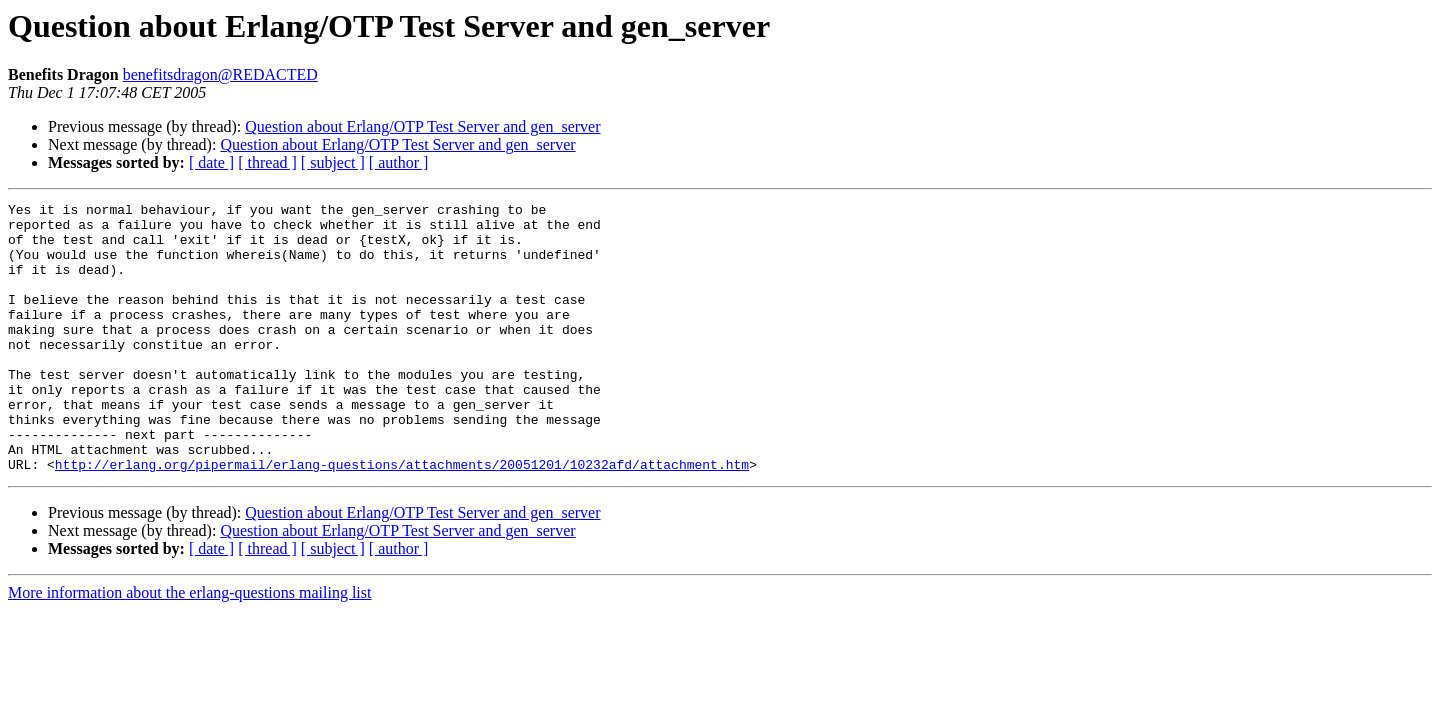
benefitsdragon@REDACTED (220, 74)
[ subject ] (333, 162)
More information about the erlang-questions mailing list (189, 646)
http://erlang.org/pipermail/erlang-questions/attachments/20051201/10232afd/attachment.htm (402, 518)
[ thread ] (267, 162)
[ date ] (211, 162)
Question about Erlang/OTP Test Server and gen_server (422, 126)
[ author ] (399, 162)
